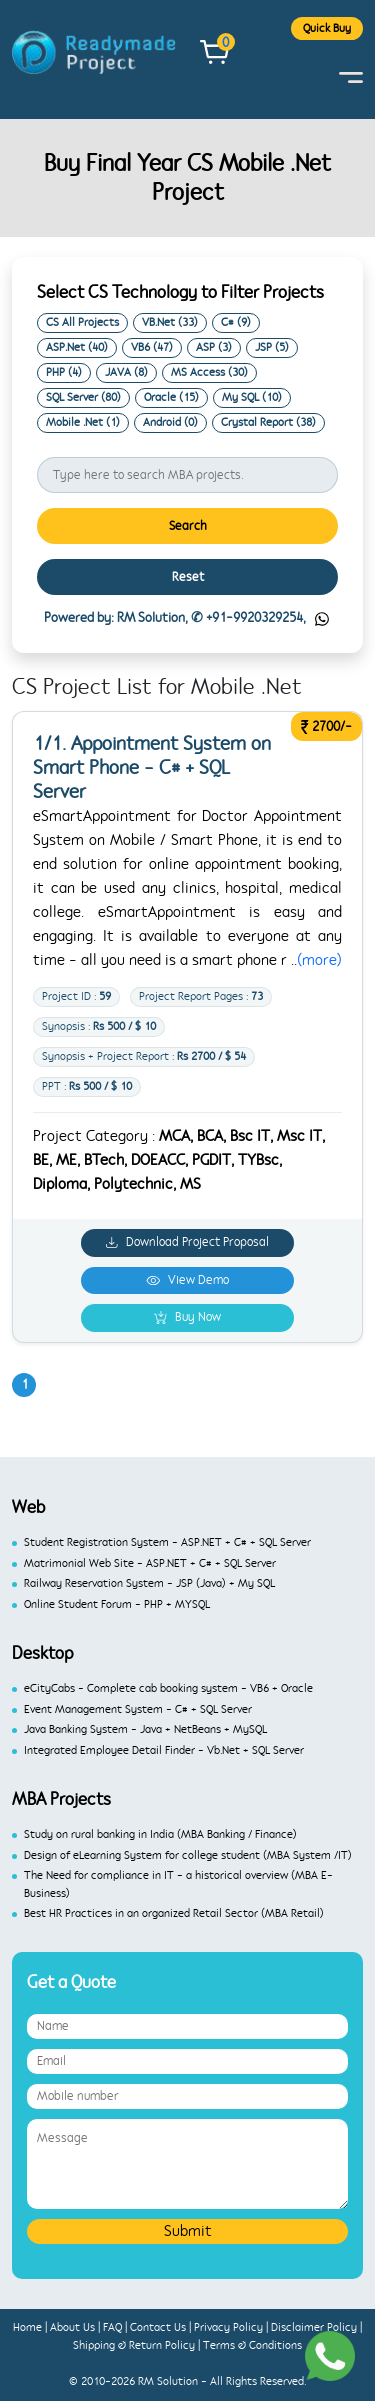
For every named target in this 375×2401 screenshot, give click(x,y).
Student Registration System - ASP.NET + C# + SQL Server (167, 1542)
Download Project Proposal (187, 1242)
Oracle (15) (171, 397)
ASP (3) (214, 347)
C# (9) (236, 322)
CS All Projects (82, 322)
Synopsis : (99, 1026)
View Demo (187, 1280)
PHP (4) (64, 372)
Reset (188, 577)
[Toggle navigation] (351, 77)
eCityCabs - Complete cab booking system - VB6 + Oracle (168, 1688)
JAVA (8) (126, 372)
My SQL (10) (252, 397)
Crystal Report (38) (268, 422)
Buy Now (187, 1317)
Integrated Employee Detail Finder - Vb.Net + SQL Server (164, 1750)
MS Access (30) (209, 372)
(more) (319, 960)
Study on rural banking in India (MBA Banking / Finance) (160, 1834)
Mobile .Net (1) (83, 422)
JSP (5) (272, 347)
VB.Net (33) (170, 322)
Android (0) (170, 422)
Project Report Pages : (201, 996)
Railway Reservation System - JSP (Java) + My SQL (149, 1583)
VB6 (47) (152, 347)
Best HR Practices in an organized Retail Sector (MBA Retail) (174, 1913)
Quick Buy (327, 28)
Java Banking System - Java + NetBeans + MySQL (145, 1729)
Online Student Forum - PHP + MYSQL (117, 1604)
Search (188, 526)
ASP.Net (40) (77, 347)
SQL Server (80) (83, 397)
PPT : (87, 1086)
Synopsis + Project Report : (144, 1056)
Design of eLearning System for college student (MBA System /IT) (188, 1855)
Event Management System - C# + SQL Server (138, 1709)
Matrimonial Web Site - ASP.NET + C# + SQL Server (150, 1563)
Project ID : (76, 996)
